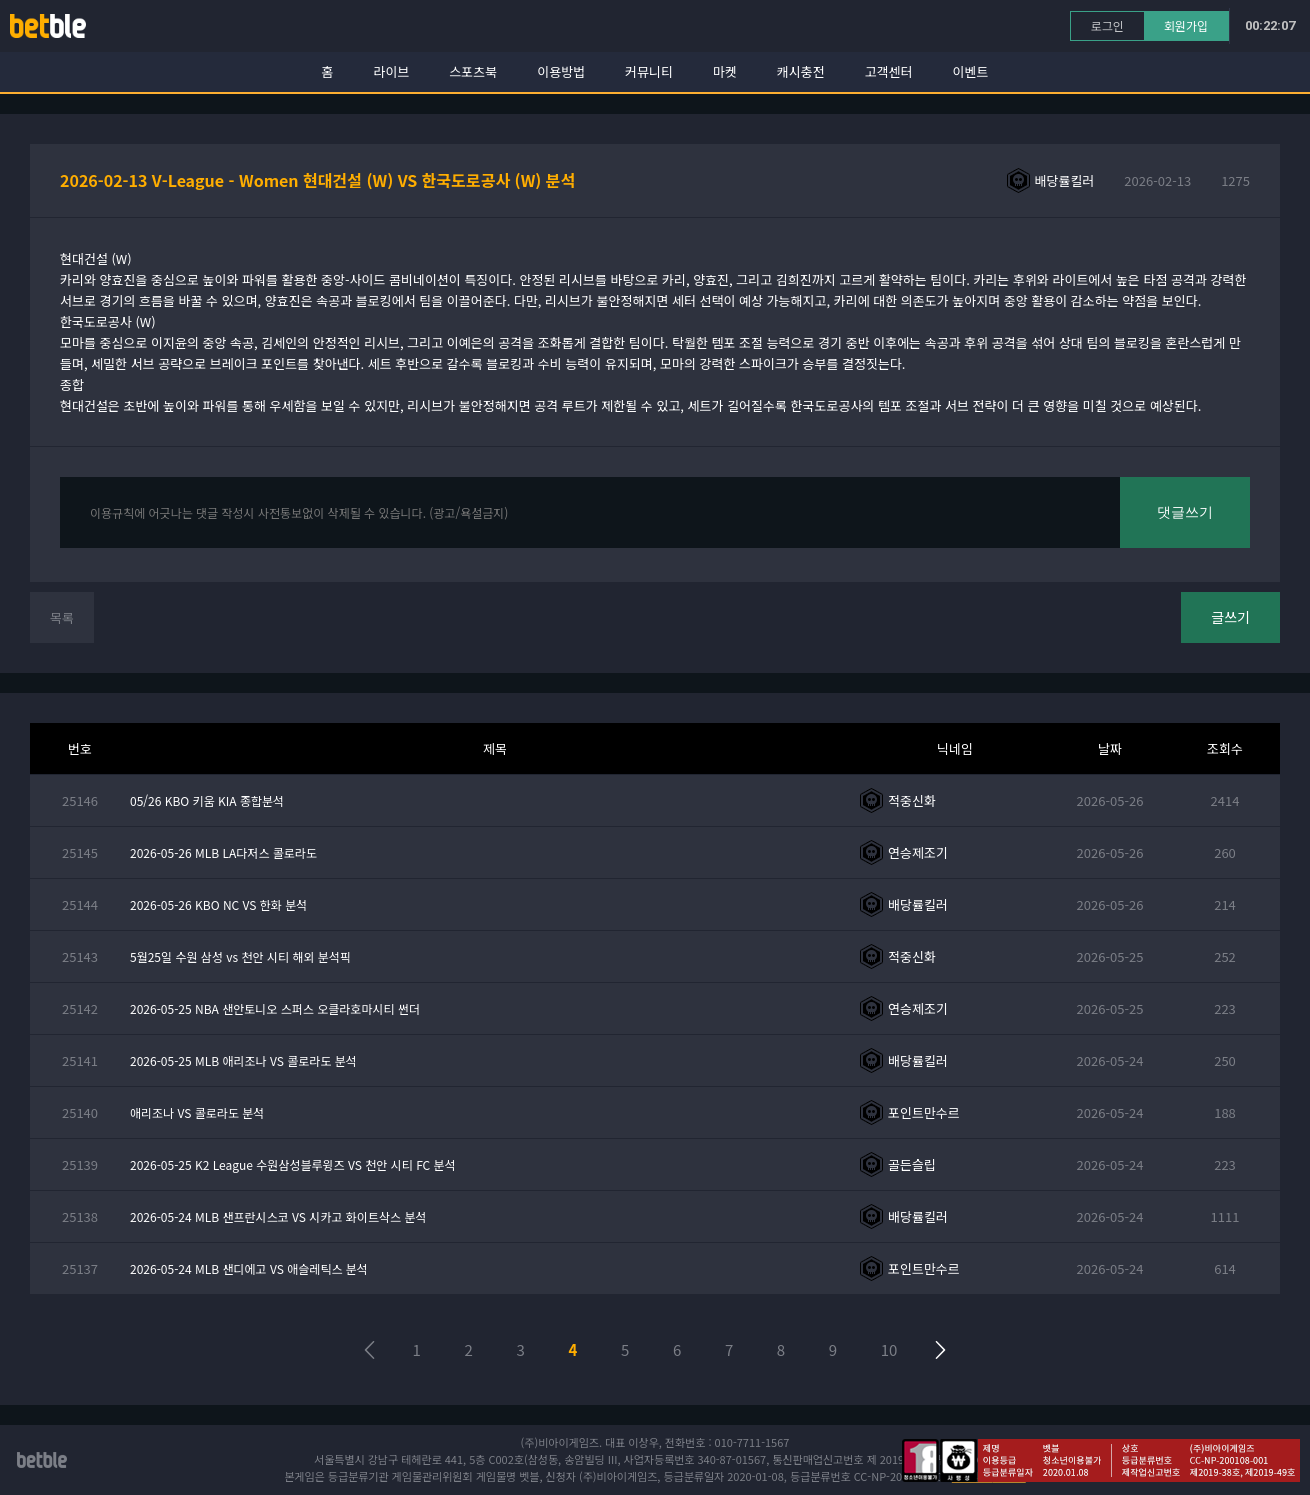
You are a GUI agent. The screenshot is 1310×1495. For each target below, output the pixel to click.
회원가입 (1186, 25)
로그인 (1107, 25)
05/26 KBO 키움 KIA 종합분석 (207, 800)
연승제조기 (918, 852)
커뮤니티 (649, 71)
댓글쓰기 (1185, 512)
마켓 (725, 71)
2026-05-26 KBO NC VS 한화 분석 (218, 904)
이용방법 (561, 71)
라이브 (392, 71)
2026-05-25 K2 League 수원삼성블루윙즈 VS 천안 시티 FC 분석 (293, 1164)
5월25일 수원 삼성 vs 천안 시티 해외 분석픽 (240, 956)
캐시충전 (801, 71)
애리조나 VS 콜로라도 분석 (197, 1112)
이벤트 (971, 71)
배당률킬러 (1065, 180)
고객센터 (889, 71)
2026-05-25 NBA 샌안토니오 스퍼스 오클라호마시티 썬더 (275, 1008)
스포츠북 (473, 71)
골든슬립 (912, 1164)
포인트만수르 (924, 1112)
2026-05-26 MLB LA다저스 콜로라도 (223, 852)
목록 (62, 617)
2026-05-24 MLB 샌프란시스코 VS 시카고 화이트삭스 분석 (278, 1216)
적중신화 (912, 800)
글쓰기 (1230, 617)
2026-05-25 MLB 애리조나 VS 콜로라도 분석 (243, 1060)
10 (889, 1349)
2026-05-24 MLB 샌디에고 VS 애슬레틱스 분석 (249, 1268)
